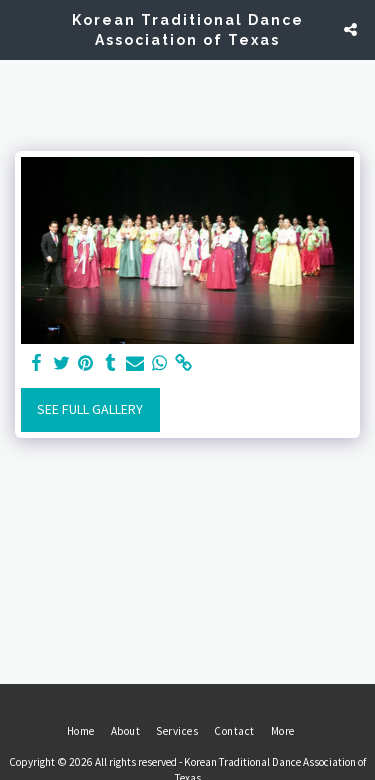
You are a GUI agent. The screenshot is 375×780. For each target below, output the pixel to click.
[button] (22, 28)
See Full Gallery (90, 409)
